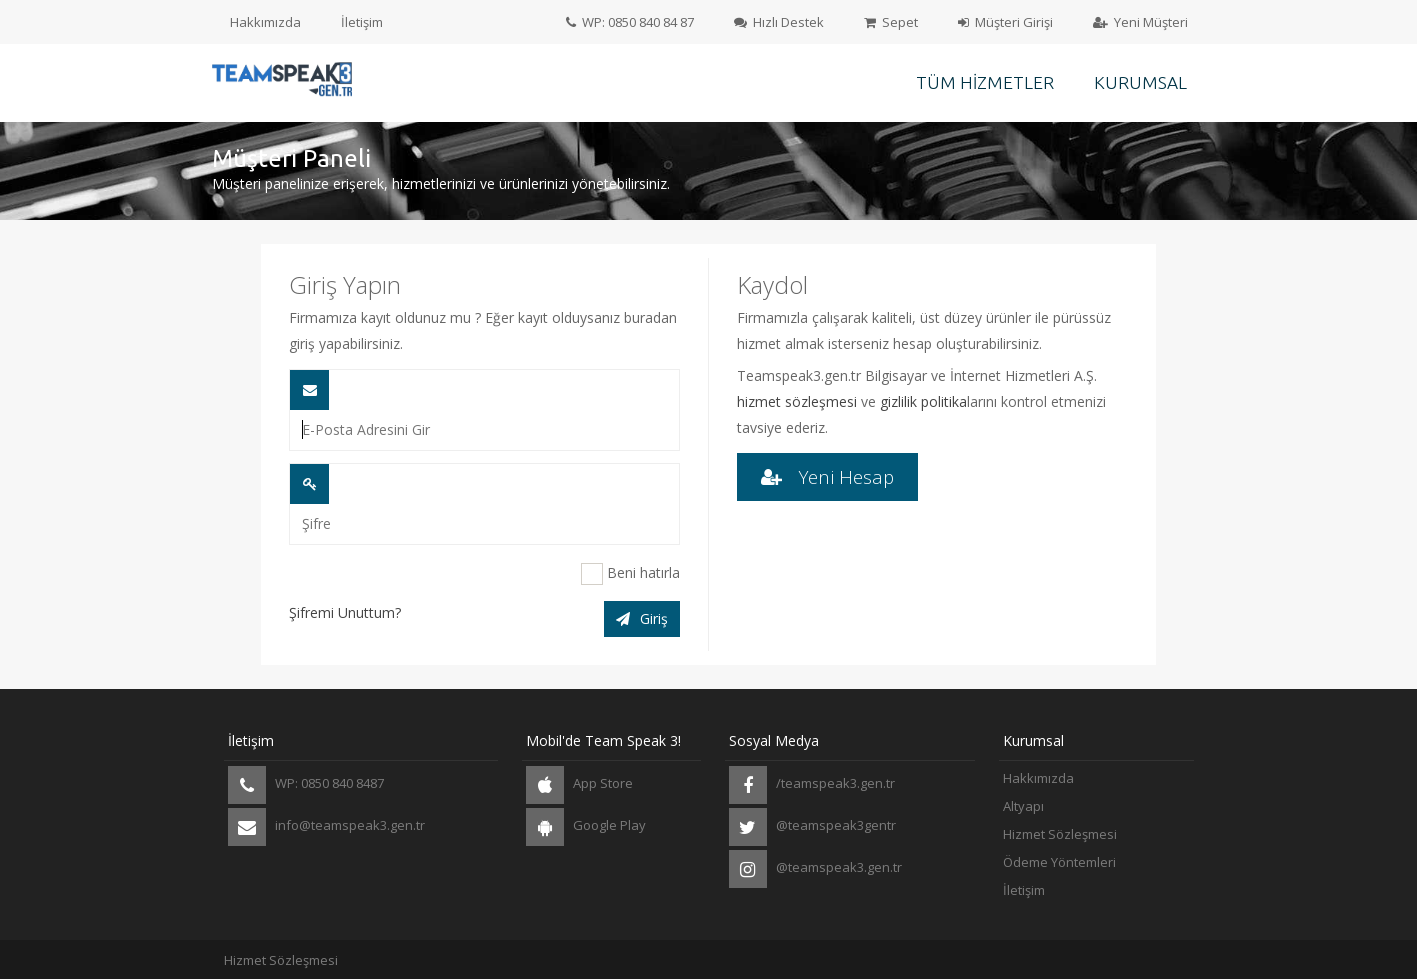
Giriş (642, 618)
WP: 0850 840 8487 (306, 785)
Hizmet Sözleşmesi (1060, 834)
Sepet (891, 22)
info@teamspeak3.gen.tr (326, 827)
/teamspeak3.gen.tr (812, 785)
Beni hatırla (630, 574)
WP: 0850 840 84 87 (630, 22)
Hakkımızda (265, 22)
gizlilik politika (923, 401)
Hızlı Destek (779, 22)
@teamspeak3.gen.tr (815, 869)
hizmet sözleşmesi (797, 401)
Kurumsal (1140, 82)
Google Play (586, 827)
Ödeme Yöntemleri (1059, 862)
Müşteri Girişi (1005, 22)
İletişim (362, 22)
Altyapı (1023, 806)
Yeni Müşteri (1140, 22)
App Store (579, 785)
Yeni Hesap (827, 476)
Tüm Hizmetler (985, 82)
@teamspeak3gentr (812, 827)
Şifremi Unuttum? (345, 612)
